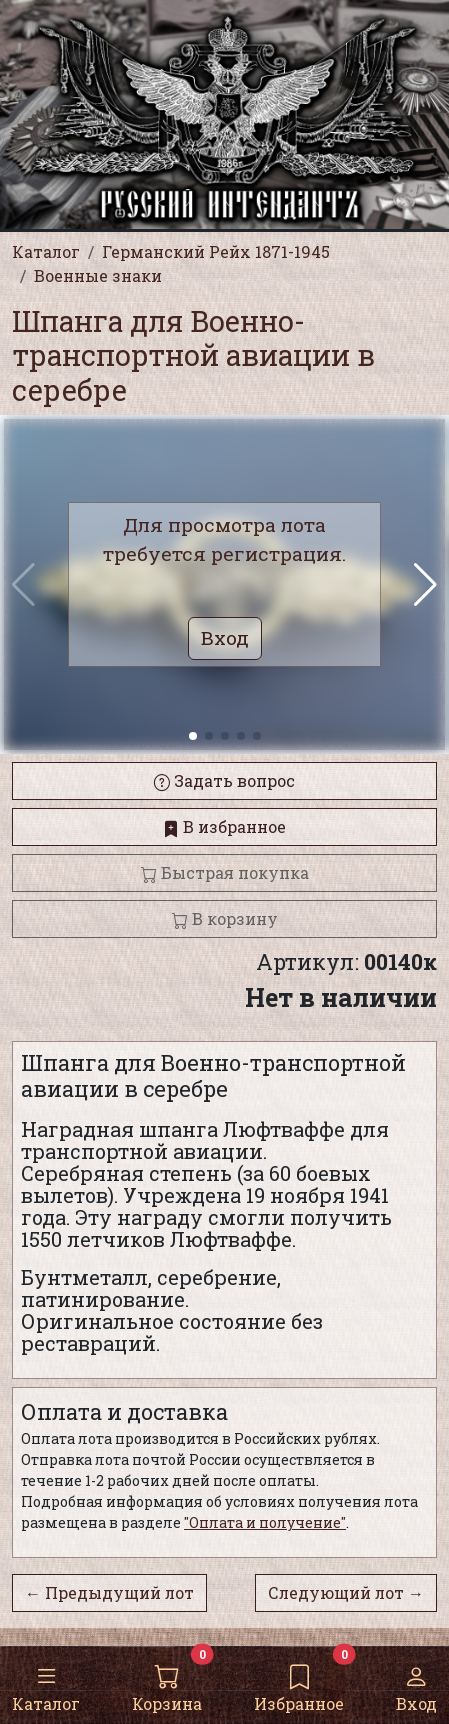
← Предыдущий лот (109, 1592)
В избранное (224, 826)
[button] (425, 585)
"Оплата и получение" (265, 1522)
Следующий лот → (346, 1592)
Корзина (167, 1684)
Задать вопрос (224, 780)
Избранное (299, 1684)
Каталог (46, 1684)
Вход (416, 1684)
